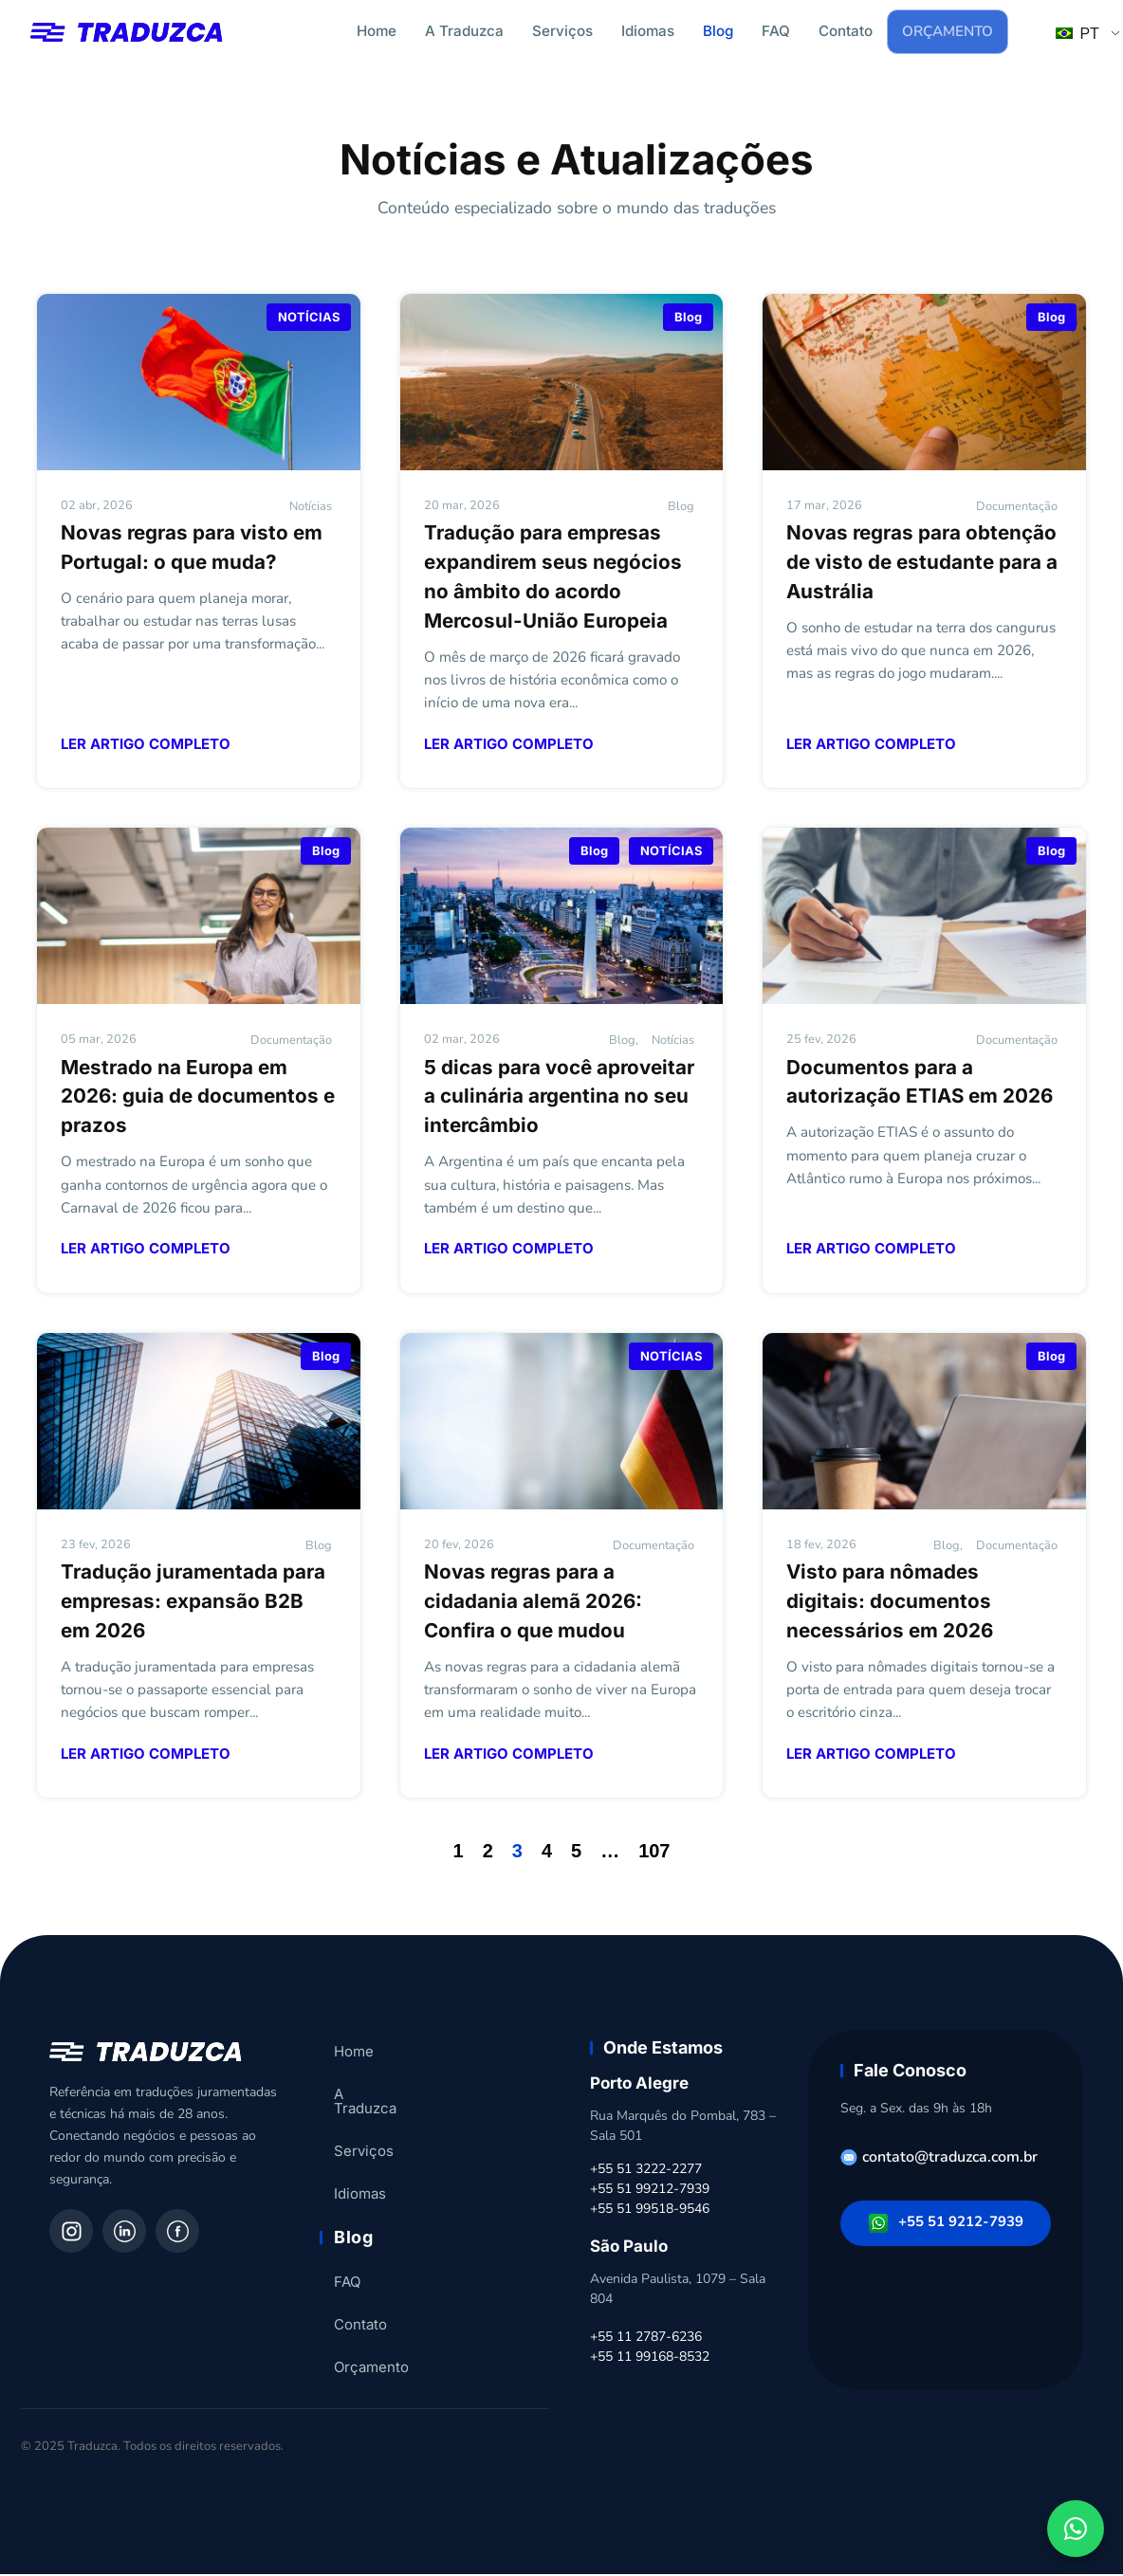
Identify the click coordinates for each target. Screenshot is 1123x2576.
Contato (846, 31)
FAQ (776, 31)
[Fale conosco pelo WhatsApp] (1075, 2528)
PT (1077, 35)
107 (654, 1852)
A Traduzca (464, 31)
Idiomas (647, 31)
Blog (718, 31)
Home (376, 31)
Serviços (562, 31)
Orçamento (948, 32)
